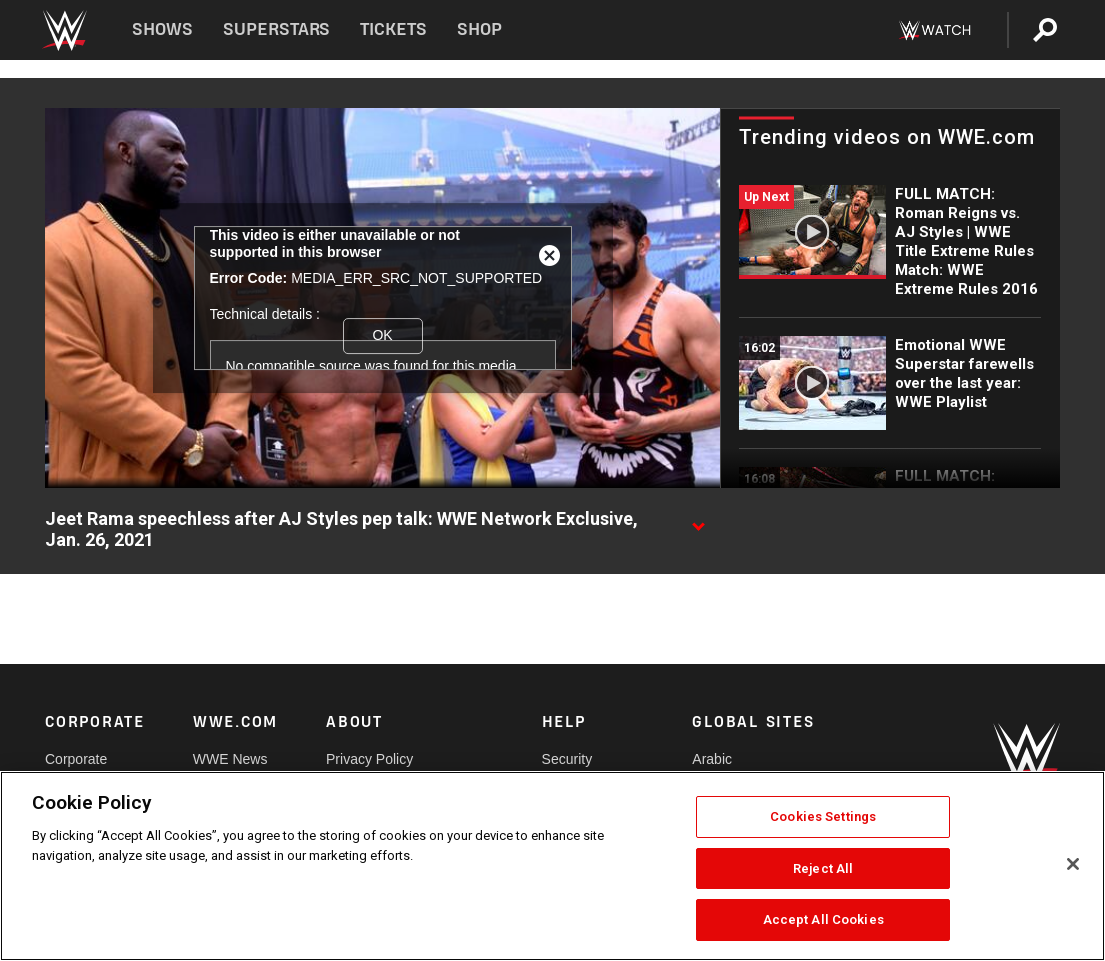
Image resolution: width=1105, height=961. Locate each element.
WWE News (230, 759)
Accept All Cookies (823, 919)
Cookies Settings (823, 816)
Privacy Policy (369, 759)
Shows (162, 29)
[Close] (1073, 864)
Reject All (823, 868)
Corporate (76, 759)
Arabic (712, 759)
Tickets (393, 29)
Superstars (277, 29)
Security (567, 759)
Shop (479, 29)
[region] (552, 866)
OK (382, 335)
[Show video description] (698, 520)
